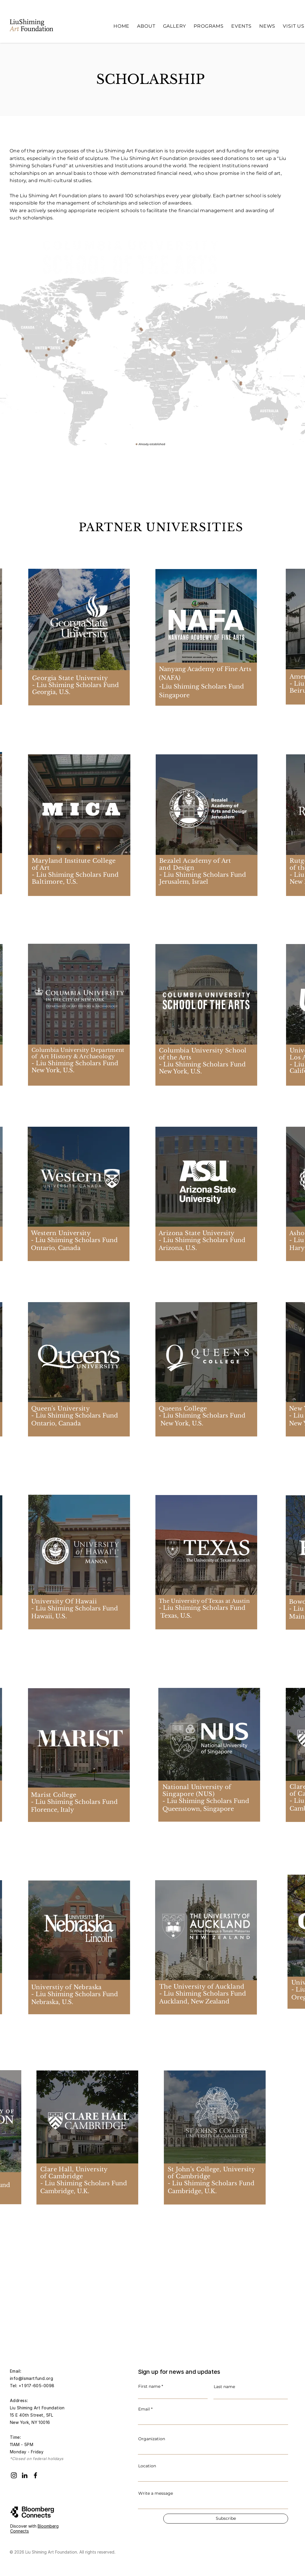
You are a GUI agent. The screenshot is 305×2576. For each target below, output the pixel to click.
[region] (201, 661)
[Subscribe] (225, 2519)
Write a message (155, 2493)
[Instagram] (14, 2475)
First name (149, 2386)
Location (147, 2466)
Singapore (174, 695)
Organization (151, 2439)
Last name (224, 2387)
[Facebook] (35, 2475)
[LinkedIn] (25, 2475)
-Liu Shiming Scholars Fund (202, 686)
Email (144, 2409)
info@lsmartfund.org (31, 2378)
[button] (146, 26)
